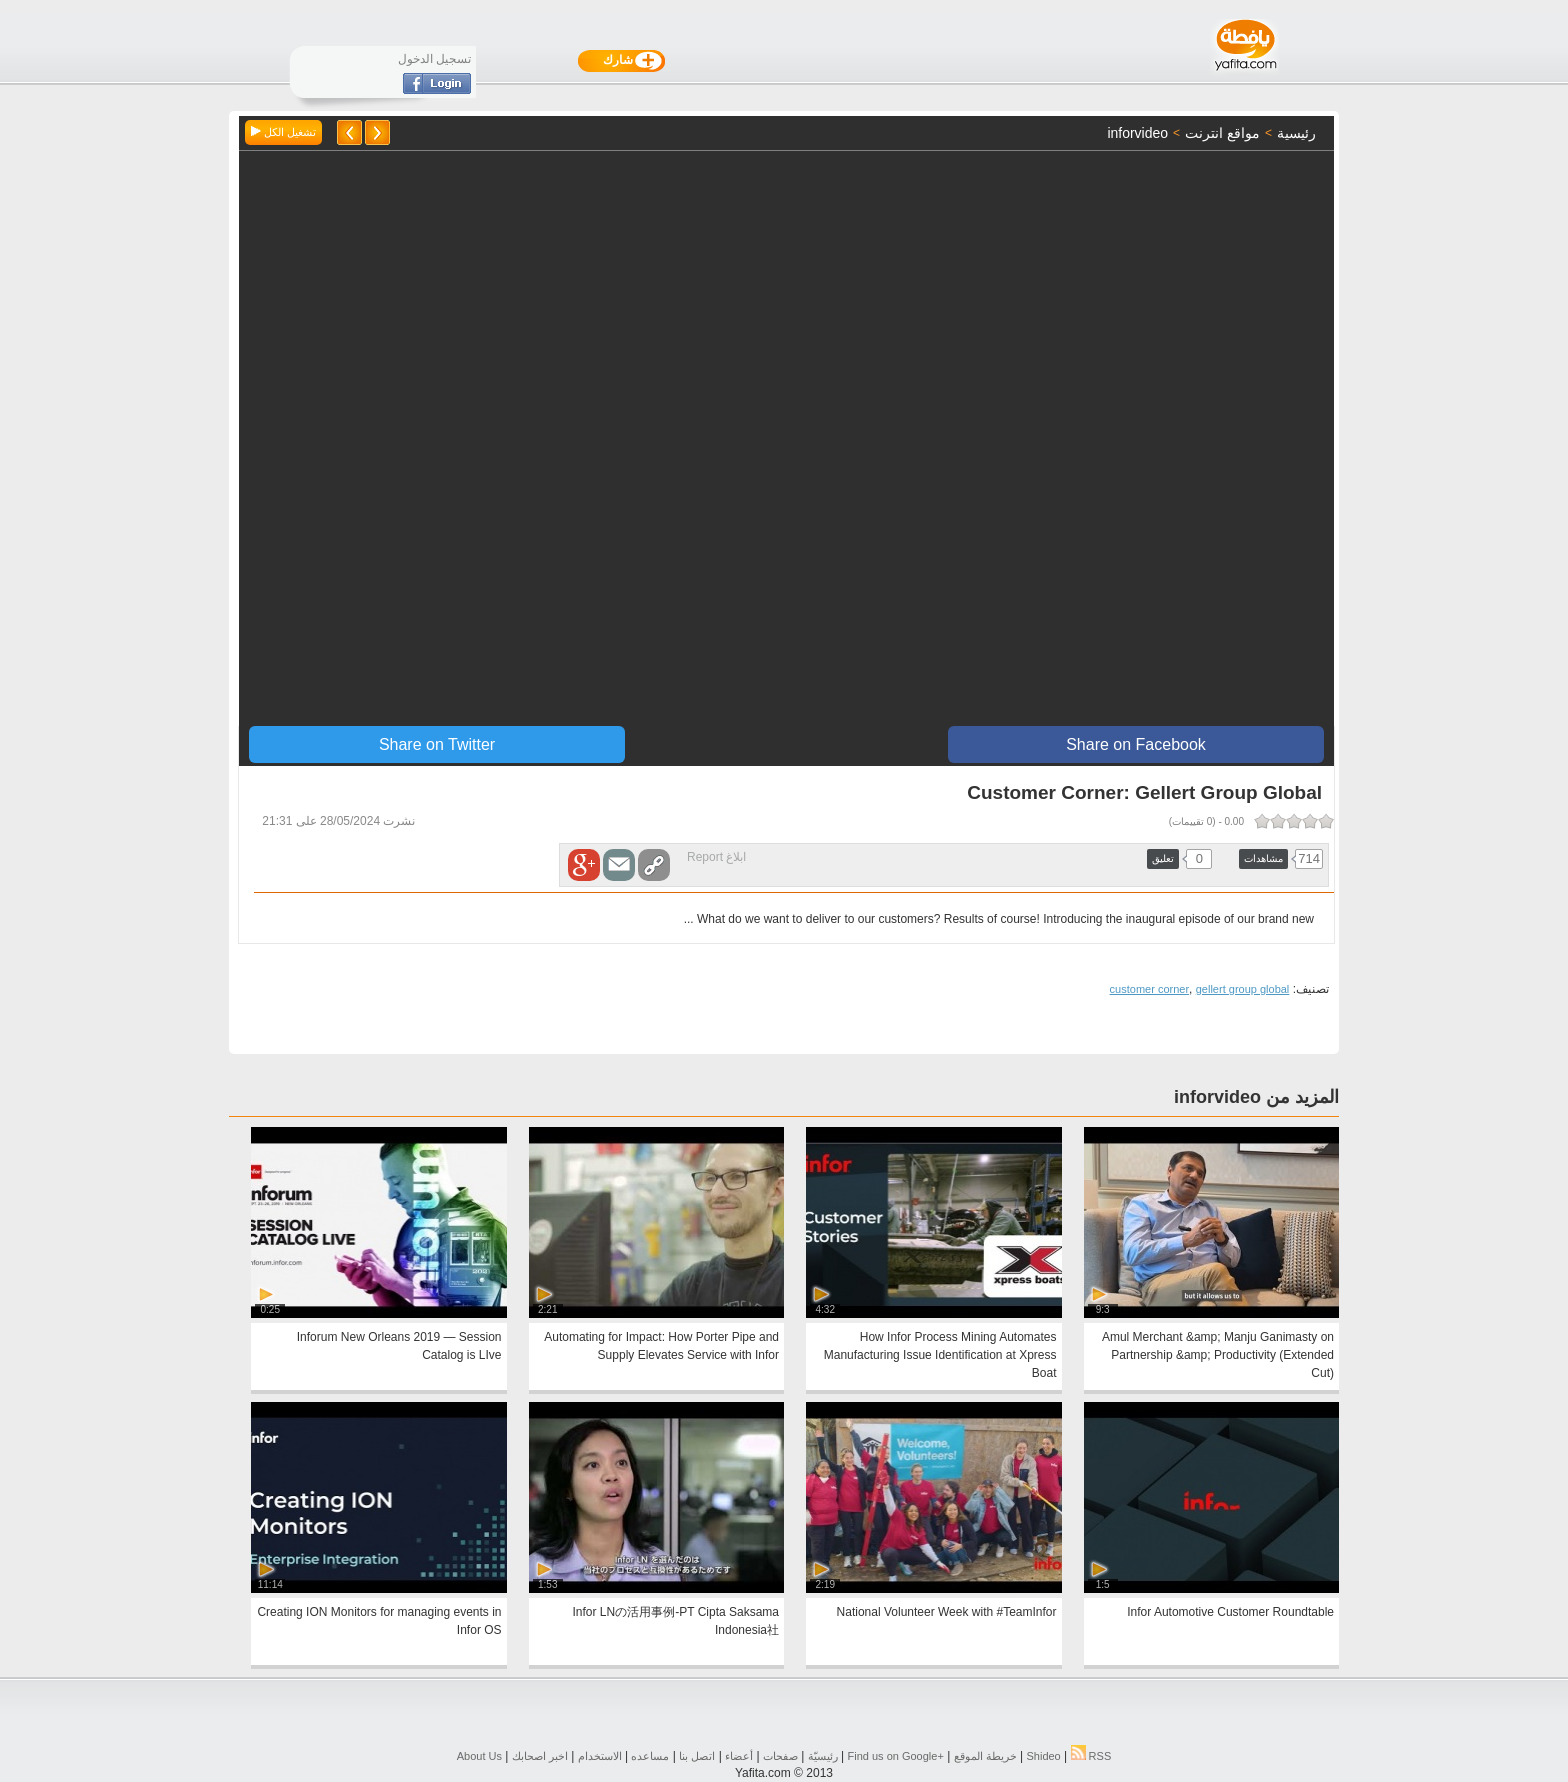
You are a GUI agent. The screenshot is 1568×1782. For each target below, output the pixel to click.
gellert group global (1243, 989)
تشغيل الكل (283, 132)
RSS (1091, 1756)
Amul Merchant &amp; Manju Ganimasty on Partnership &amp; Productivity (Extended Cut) (1218, 1355)
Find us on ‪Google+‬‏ (896, 1756)
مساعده (650, 1756)
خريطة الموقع (985, 1756)
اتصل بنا (697, 1756)
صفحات (780, 1756)
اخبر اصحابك (540, 1756)
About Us (479, 1756)
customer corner (1149, 989)
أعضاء (739, 1756)
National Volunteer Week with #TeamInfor (947, 1612)
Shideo (1043, 1756)
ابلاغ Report (716, 857)
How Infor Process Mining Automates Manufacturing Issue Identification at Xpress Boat (940, 1355)
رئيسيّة (823, 1756)
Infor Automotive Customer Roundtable (1230, 1612)
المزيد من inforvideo (1256, 1097)
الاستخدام (600, 1756)
